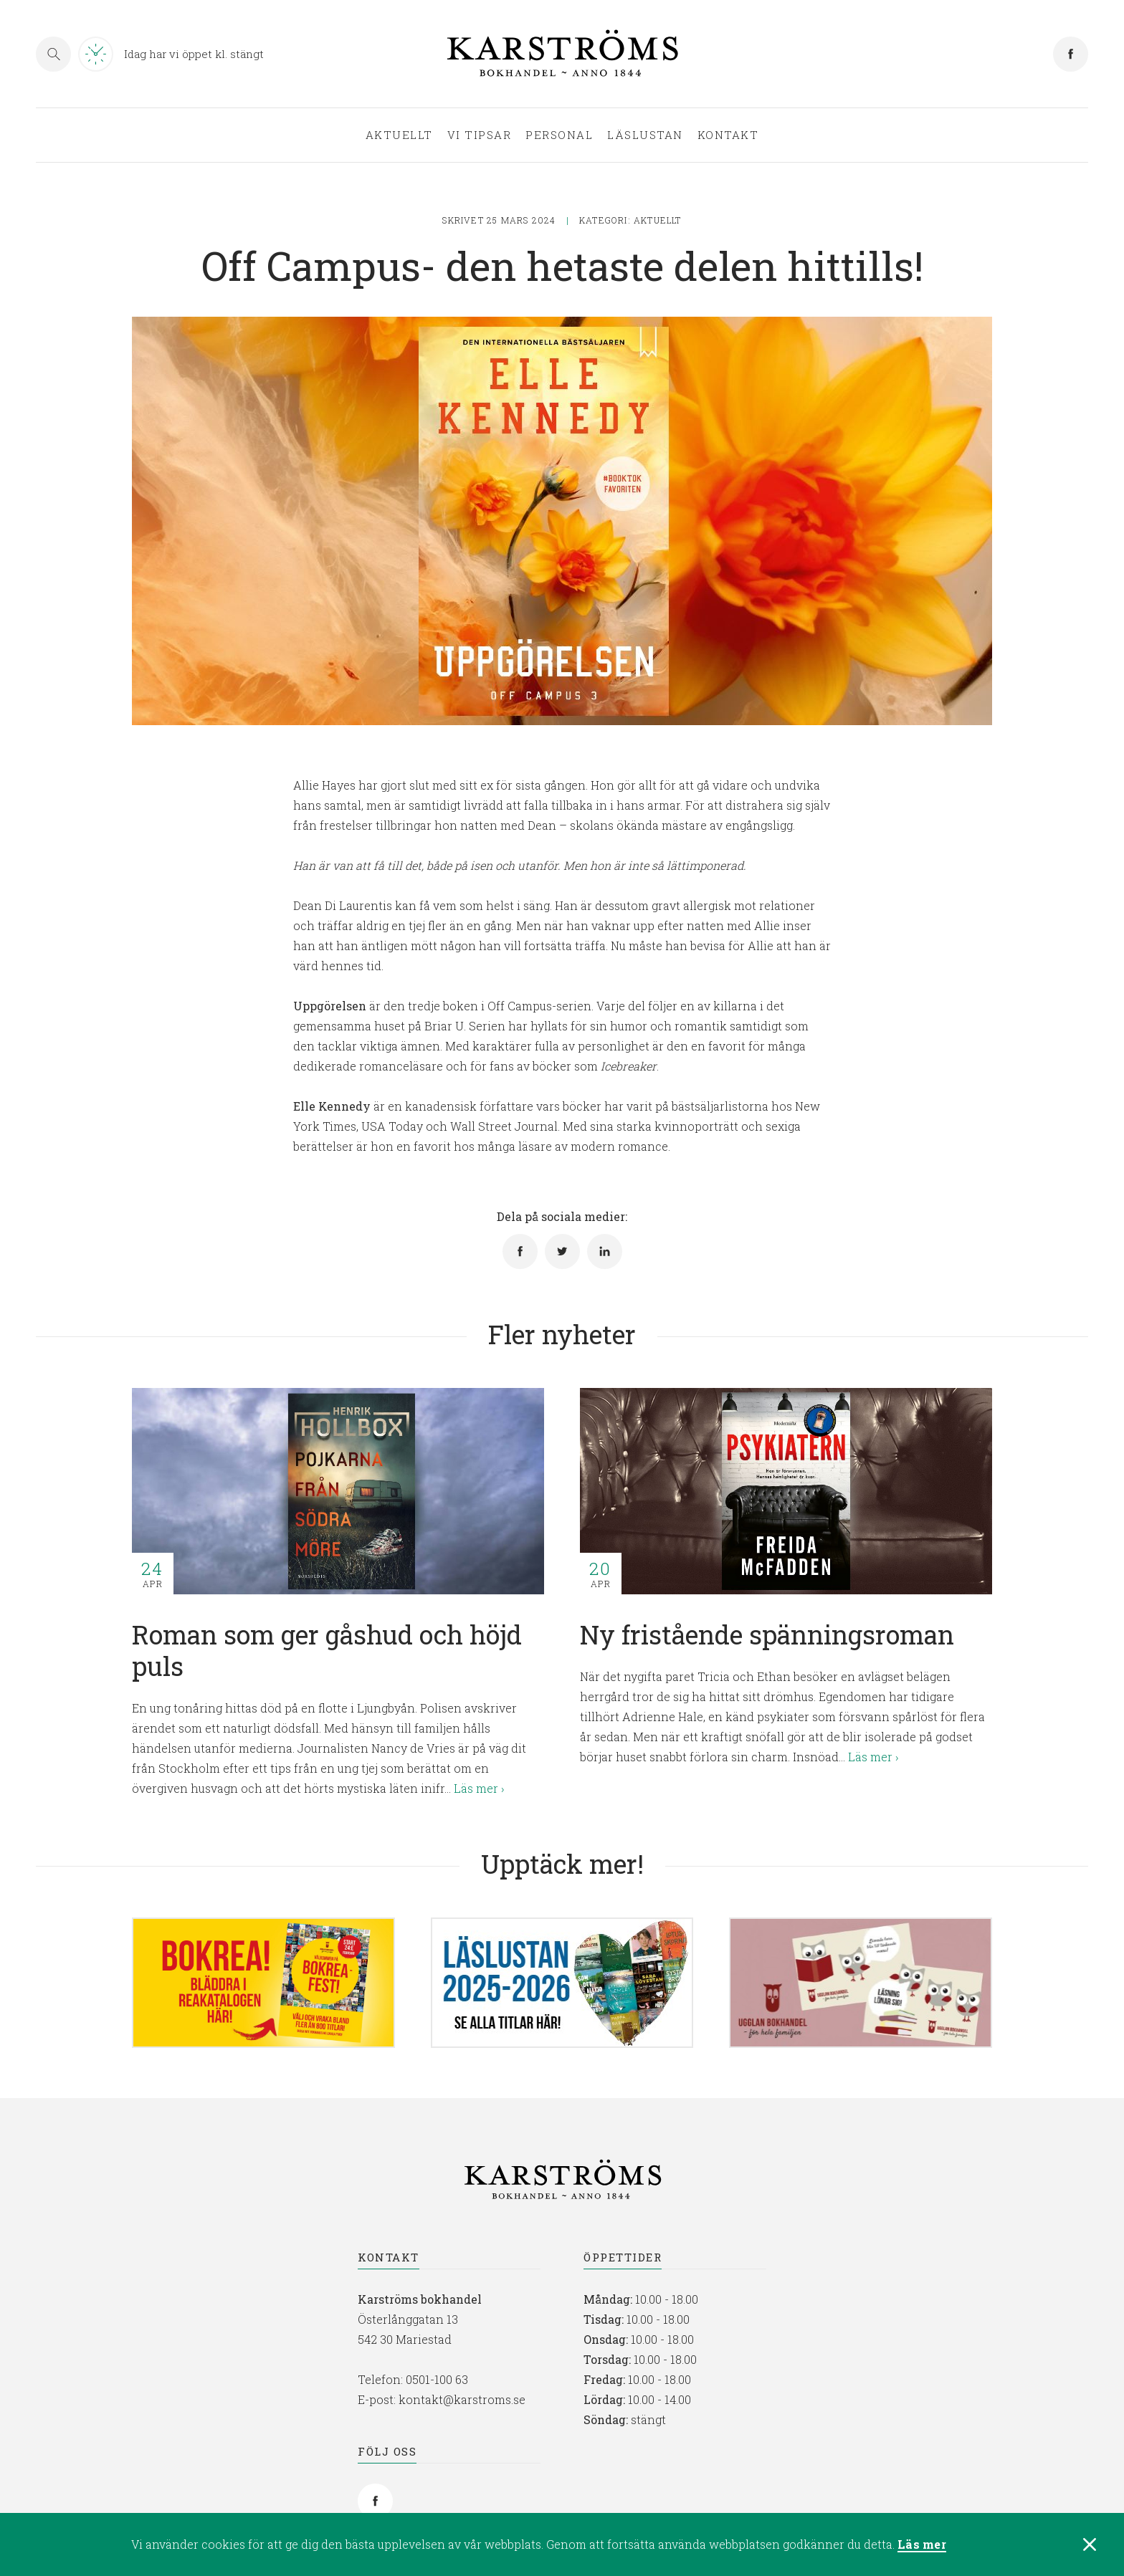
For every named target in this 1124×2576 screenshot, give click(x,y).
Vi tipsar (479, 135)
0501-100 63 (437, 2379)
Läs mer (921, 2546)
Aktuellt (399, 135)
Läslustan (645, 135)
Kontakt (728, 135)
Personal (559, 135)
